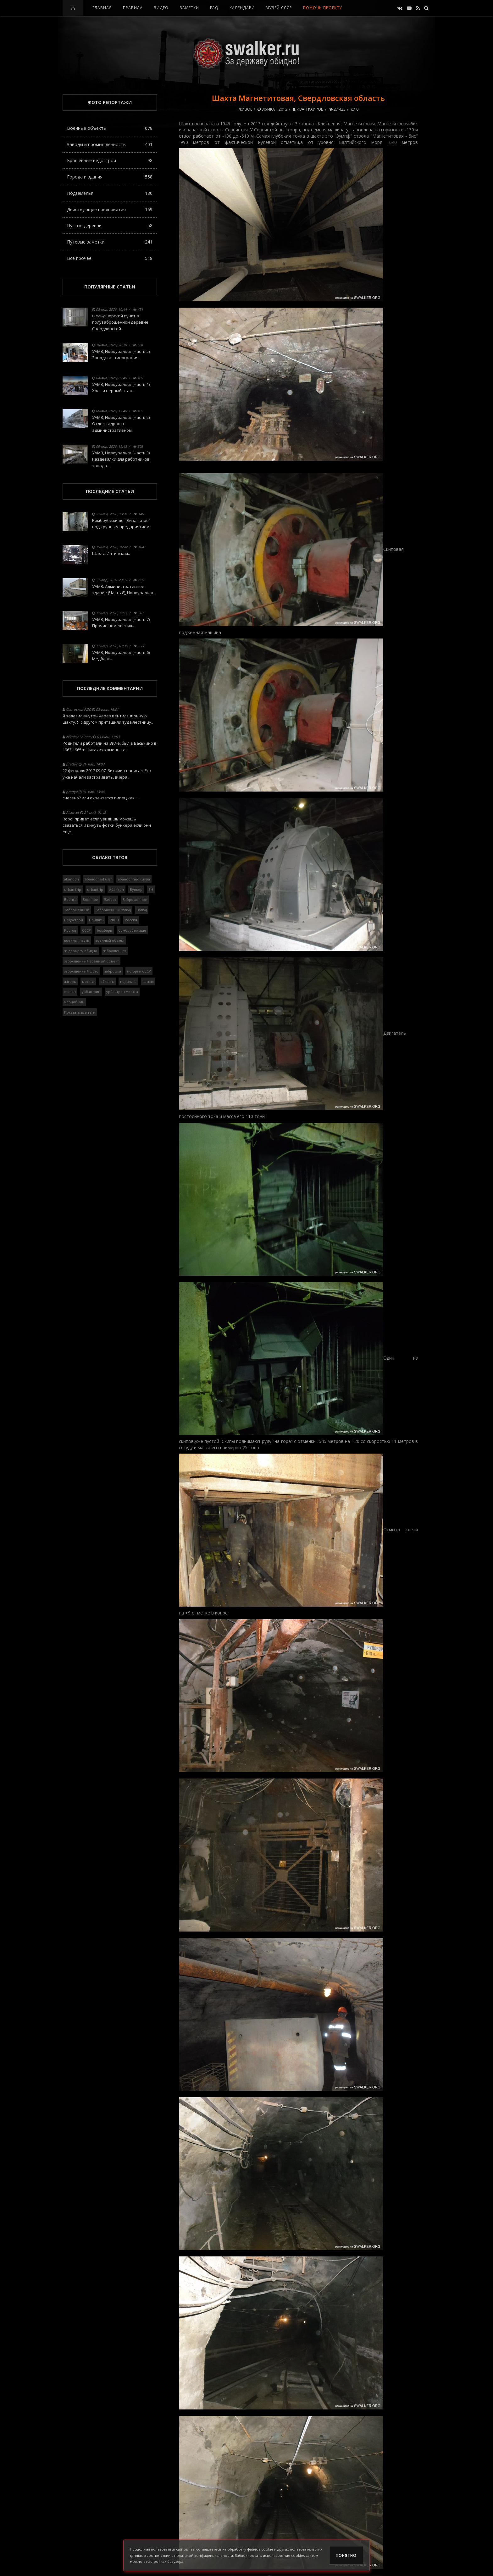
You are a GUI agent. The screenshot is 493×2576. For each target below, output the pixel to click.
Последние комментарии (110, 688)
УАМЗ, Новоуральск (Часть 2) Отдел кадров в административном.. (121, 423)
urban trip (72, 889)
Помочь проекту (322, 7)
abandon (71, 879)
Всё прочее (109, 258)
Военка (70, 899)
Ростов (70, 930)
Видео (161, 7)
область (107, 981)
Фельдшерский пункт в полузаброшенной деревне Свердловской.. (120, 322)
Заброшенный (76, 909)
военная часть (76, 940)
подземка (128, 981)
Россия (131, 920)
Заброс (110, 899)
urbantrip (95, 889)
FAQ (214, 7)
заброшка (112, 971)
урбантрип (91, 991)
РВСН (114, 920)
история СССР (139, 971)
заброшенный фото (81, 971)
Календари (242, 7)
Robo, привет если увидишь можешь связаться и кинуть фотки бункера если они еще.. (107, 825)
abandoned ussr (98, 879)
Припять (96, 920)
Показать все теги (79, 1012)
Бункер (136, 889)
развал (148, 981)
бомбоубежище (132, 930)
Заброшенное (135, 899)
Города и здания (109, 177)
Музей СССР (279, 7)
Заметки (189, 7)
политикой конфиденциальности (203, 2555)
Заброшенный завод (113, 909)
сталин (70, 991)
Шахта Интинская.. (111, 553)
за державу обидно (80, 950)
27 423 (337, 109)
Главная (102, 7)
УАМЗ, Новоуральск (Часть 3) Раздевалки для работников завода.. (121, 459)
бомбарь (104, 930)
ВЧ (150, 889)
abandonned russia (134, 879)
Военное (90, 899)
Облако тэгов (109, 857)
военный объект (110, 940)
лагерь (70, 981)
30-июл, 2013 (272, 109)
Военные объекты (109, 128)
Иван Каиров (308, 109)
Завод (142, 909)
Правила (133, 7)
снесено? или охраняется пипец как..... (101, 798)
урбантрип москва (122, 991)
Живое (245, 109)
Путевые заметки (109, 242)
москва (88, 981)
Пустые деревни (109, 225)
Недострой (73, 920)
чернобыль (74, 1002)
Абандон (116, 889)
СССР (86, 930)
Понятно (346, 2555)
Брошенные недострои (109, 160)
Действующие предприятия (109, 209)
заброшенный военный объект (91, 961)
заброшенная (114, 950)
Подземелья (109, 193)
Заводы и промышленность (109, 144)
